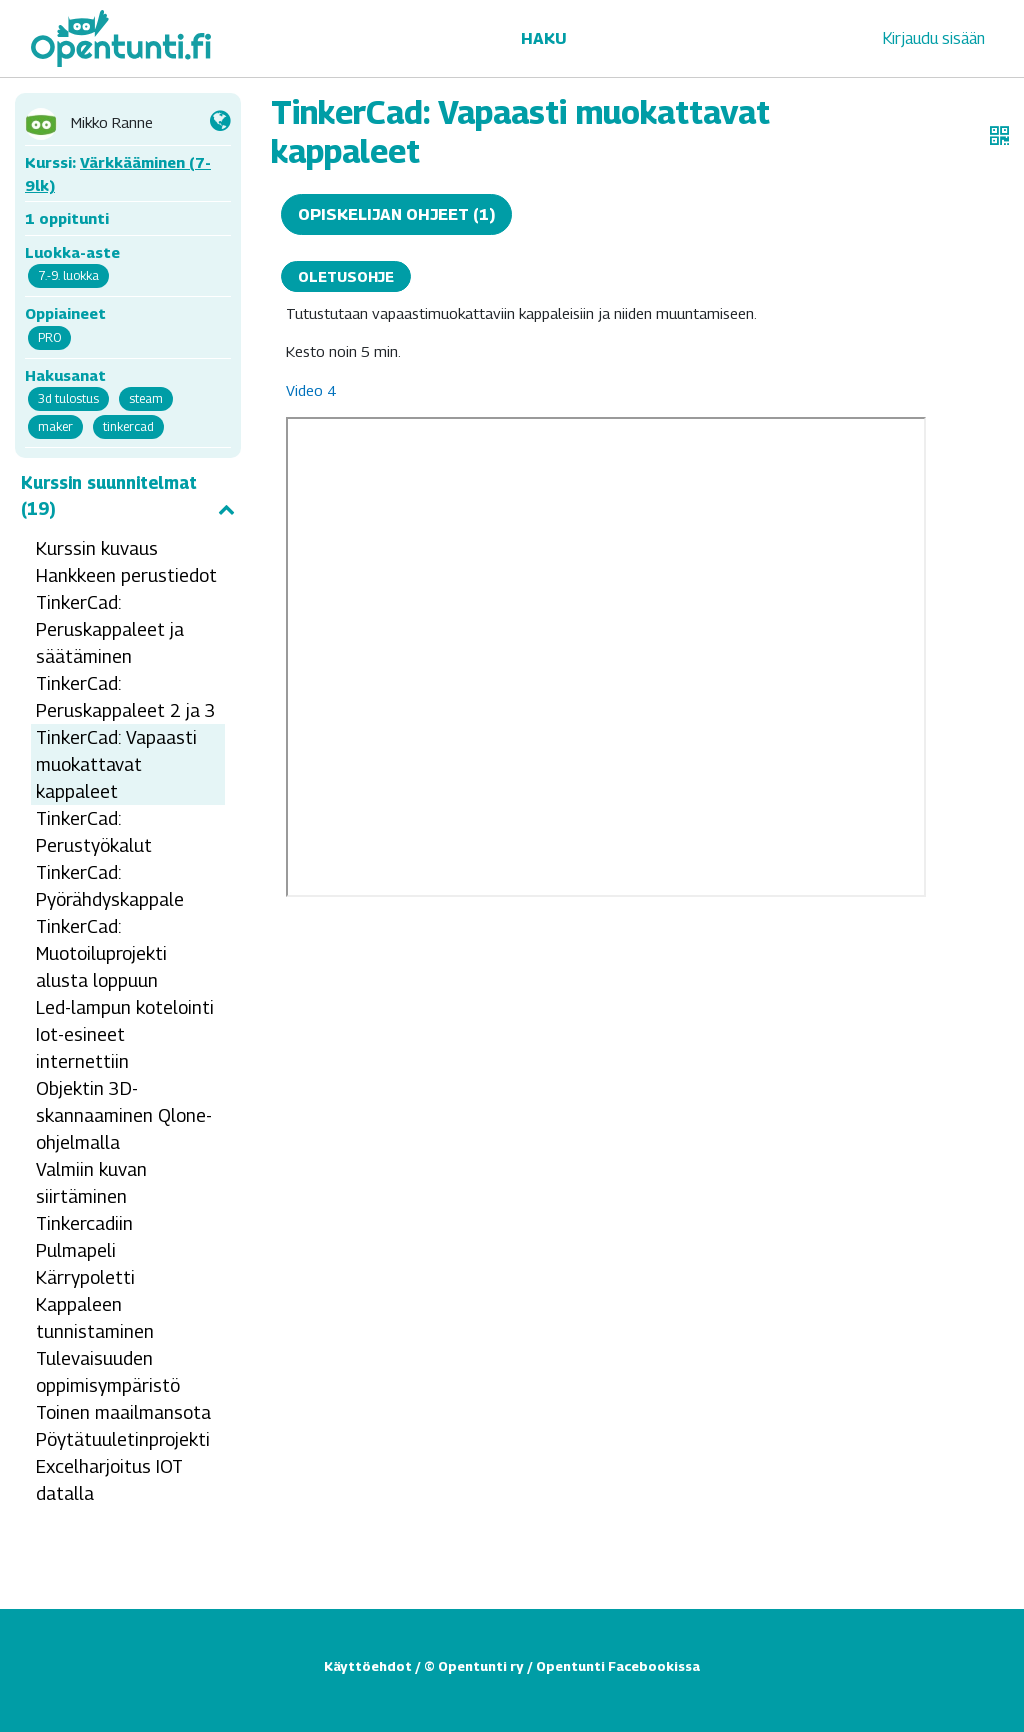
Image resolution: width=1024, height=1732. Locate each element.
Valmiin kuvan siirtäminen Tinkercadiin (91, 1196)
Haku (543, 38)
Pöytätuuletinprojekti (123, 1439)
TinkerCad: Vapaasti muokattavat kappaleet (116, 764)
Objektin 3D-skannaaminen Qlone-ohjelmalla (124, 1115)
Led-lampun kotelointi (125, 1007)
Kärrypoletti (85, 1277)
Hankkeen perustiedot (126, 575)
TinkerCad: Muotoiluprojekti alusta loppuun (101, 953)
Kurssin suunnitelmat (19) (128, 496)
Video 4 (311, 390)
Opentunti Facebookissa (618, 1666)
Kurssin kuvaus (97, 548)
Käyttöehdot (368, 1666)
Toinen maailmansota (123, 1412)
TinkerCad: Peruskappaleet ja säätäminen (110, 629)
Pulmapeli (76, 1250)
